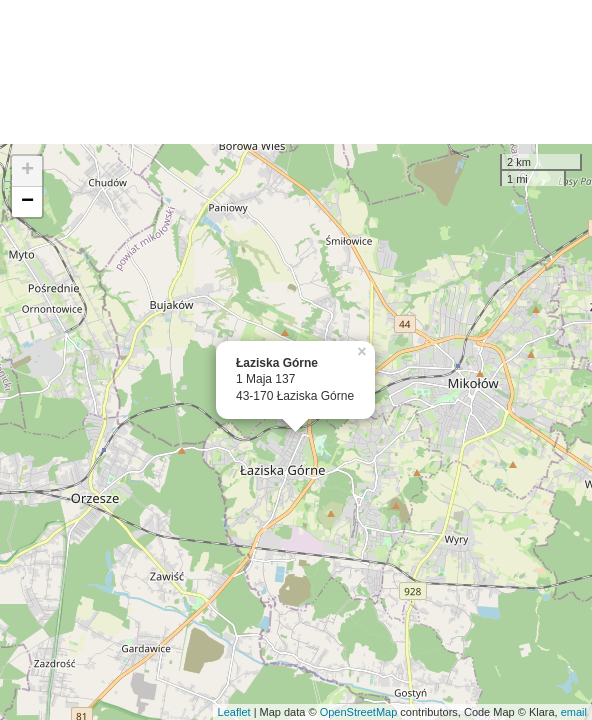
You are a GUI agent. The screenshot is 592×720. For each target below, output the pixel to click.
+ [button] (27, 171)
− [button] (27, 202)
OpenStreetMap (359, 712)
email (574, 712)
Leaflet (234, 712)
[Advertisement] (296, 72)
